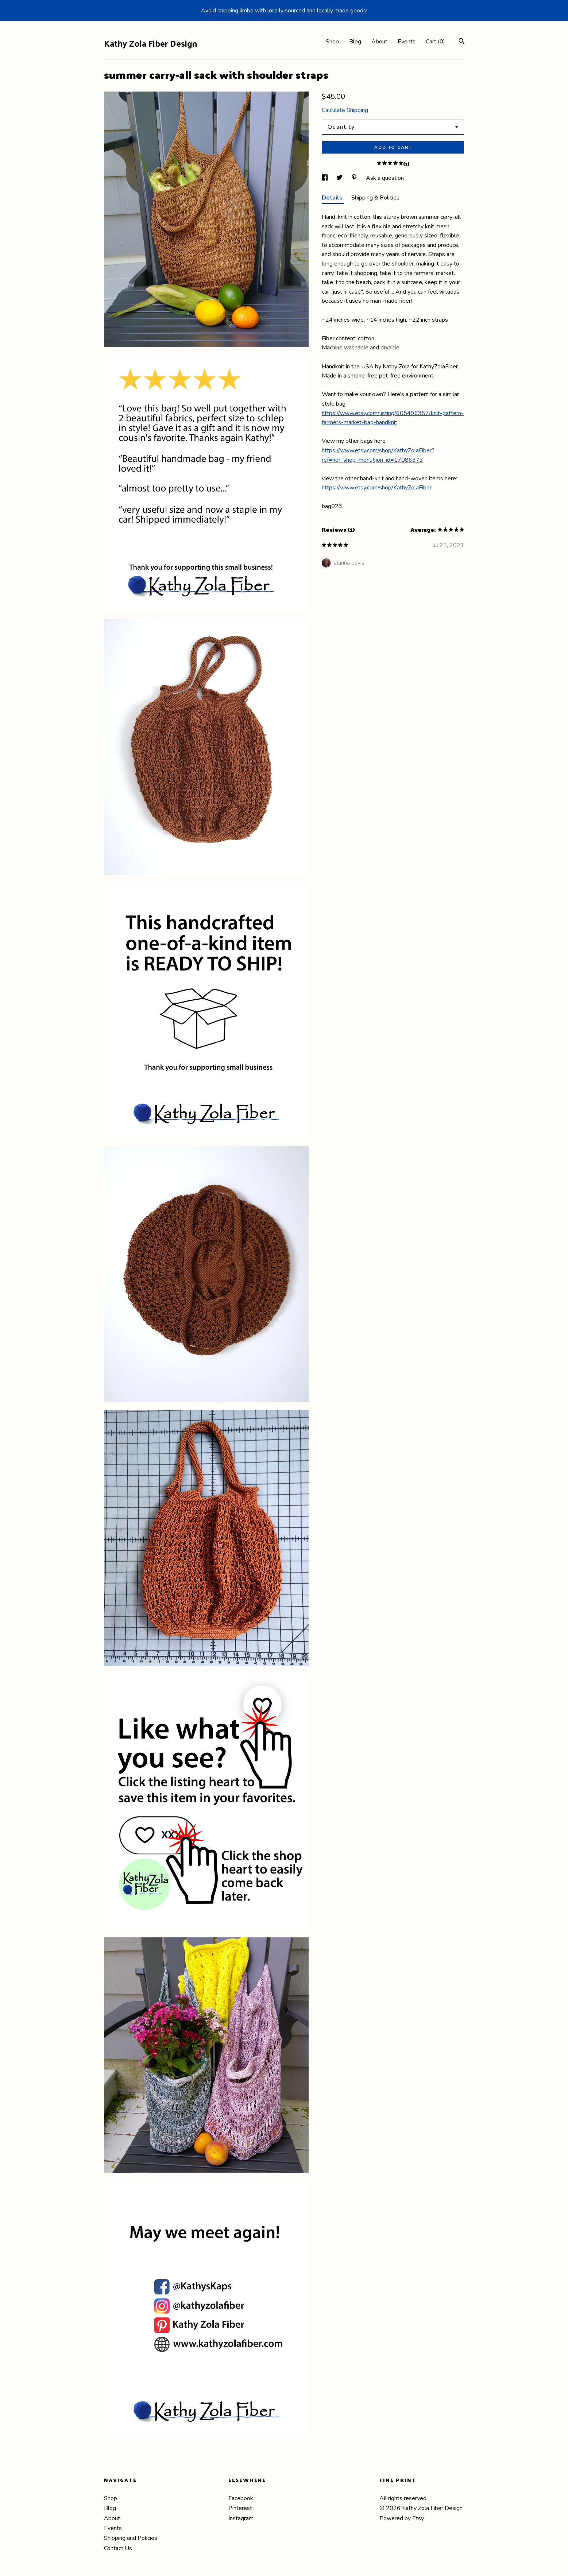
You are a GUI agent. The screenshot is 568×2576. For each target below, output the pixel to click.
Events (407, 42)
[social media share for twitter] (340, 178)
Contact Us (118, 2548)
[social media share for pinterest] (355, 178)
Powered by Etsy (401, 2518)
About (379, 42)
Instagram (241, 2518)
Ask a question (385, 178)
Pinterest (240, 2508)
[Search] (461, 42)
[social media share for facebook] (325, 178)
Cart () (435, 42)
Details (333, 198)
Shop (332, 42)
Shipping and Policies (130, 2538)
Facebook (240, 2498)
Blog (355, 42)
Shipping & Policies (375, 198)
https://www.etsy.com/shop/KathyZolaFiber (377, 488)
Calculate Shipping (345, 110)
